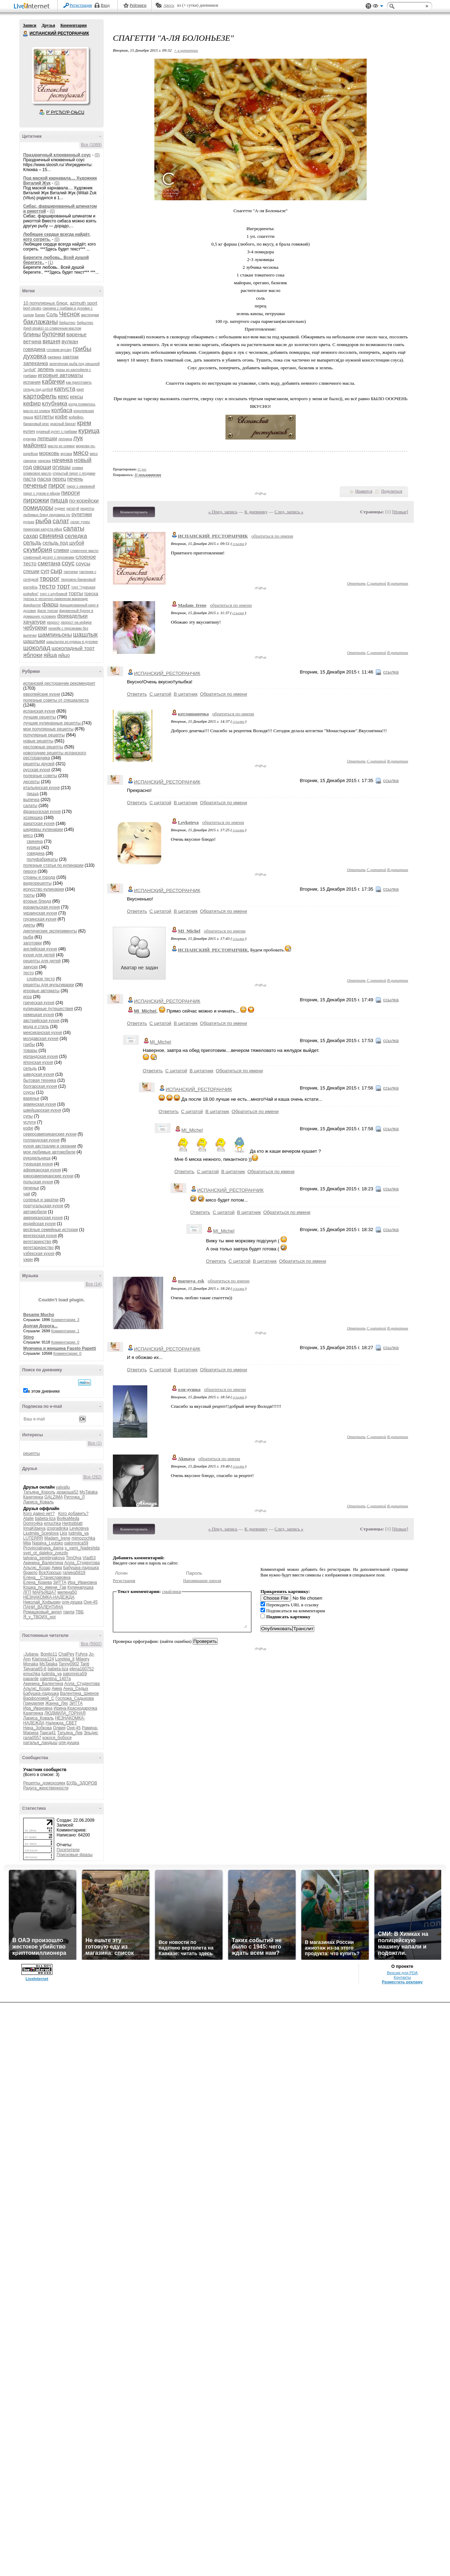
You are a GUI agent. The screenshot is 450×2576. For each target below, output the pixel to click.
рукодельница (37, 1158)
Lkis (63, 1533)
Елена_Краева (37, 1582)
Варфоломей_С (38, 1698)
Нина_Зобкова (37, 1727)
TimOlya (73, 1557)
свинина (51, 535)
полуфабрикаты (42, 859)
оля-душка (72, 1602)
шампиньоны (55, 635)
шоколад (36, 647)
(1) (50, 262)
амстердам (90, 315)
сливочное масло (84, 551)
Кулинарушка (81, 1587)
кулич (29, 431)
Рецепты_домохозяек (44, 1783)
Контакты (402, 1977)
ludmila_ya (79, 1533)
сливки (61, 550)
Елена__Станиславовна (47, 1577)
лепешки (47, 438)
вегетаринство (37, 1241)
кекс (63, 396)
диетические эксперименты (50, 931)
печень (75, 479)
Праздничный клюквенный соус (57, 154)
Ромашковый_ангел (42, 1611)
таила (68, 1611)
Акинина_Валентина (43, 1562)
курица (88, 430)
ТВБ (80, 1611)
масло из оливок (61, 446)
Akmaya (186, 1458)
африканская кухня (42, 1169)
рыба (43, 521)
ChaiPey (66, 1654)
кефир (32, 403)
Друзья (48, 25)
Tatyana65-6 (34, 1668)
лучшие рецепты (39, 717)
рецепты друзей (38, 763)
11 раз (142, 469)
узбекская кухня (38, 1253)
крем (84, 423)
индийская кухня (39, 1223)
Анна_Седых (75, 1688)
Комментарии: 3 (65, 1320)
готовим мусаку (59, 350)
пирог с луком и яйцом (41, 493)
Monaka (30, 1663)
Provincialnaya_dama (43, 1548)
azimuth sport (83, 303)
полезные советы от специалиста (56, 700)
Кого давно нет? (39, 1513)
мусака (66, 454)
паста (29, 479)
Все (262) (92, 1477)
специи (31, 571)
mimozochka (83, 1538)
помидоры (38, 507)
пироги (70, 492)
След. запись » (289, 511)
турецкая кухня (38, 1164)
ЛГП (27, 1592)
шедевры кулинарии (43, 829)
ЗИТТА (59, 1582)
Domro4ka (33, 1523)
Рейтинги (138, 5)
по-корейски (84, 500)
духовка (34, 356)
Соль (52, 314)
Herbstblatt (72, 1523)
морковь (49, 453)
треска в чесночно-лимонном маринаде (55, 599)
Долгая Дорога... (40, 1325)
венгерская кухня (40, 1235)
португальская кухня (43, 1205)
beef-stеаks (32, 308)
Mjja (27, 1543)
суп (44, 571)
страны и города (39, 877)
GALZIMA (53, 1497)
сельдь (32, 543)
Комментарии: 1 (65, 1331)
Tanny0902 (69, 1663)
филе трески (47, 611)
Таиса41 (48, 1732)
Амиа (57, 1567)
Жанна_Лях (56, 1703)
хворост (53, 622)
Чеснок (69, 314)
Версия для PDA (402, 1973)
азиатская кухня (38, 823)
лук (78, 438)
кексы (76, 396)
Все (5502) (91, 1643)
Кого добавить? (73, 1513)
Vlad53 (89, 1557)
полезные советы (40, 775)
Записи (29, 25)
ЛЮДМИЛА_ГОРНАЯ (64, 1713)
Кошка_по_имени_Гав (44, 1587)
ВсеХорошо (50, 1572)
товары (30, 1050)
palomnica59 (76, 1543)
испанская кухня (39, 711)
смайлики (171, 1591)
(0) (97, 154)
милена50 (67, 1592)
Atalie (28, 1518)
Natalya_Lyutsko (47, 1543)
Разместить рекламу (402, 1982)
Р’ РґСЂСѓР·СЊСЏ (65, 112)
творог (49, 578)
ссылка (238, 543)
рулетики (81, 514)
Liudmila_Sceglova (41, 1533)
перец (59, 479)
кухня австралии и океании (49, 1146)
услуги (29, 1122)
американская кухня (43, 1217)
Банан (40, 315)
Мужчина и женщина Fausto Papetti (59, 1348)
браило (30, 1572)
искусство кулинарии (43, 889)
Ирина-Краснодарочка (75, 1708)
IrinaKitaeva (34, 1528)
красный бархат (63, 424)
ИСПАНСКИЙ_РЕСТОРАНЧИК (213, 536)
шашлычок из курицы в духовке (72, 642)
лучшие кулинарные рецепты (52, 723)
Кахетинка (33, 1497)
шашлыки (34, 641)
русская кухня (36, 769)
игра (27, 996)
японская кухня (38, 1062)
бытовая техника (39, 1080)
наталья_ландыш (40, 1742)
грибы (82, 348)
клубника (54, 403)
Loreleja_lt (65, 1659)
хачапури (34, 622)
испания (32, 382)
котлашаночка (193, 713)
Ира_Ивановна (82, 1582)
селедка (76, 536)
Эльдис (91, 1732)
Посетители (68, 1849)
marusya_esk (191, 1280)
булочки (53, 334)
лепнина (65, 439)
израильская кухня (41, 907)
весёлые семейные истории (50, 1229)
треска (91, 593)
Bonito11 (48, 1654)
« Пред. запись (223, 511)
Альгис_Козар (36, 1567)
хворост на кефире (76, 622)
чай (26, 1193)
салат (60, 521)
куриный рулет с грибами (56, 432)
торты (76, 593)
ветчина (32, 341)
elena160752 (81, 1668)
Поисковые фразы (74, 1854)
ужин (28, 1259)
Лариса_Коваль (38, 1502)
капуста (64, 388)
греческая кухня (38, 1002)
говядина (34, 349)
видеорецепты (37, 883)
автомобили (35, 1211)
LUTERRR (33, 1538)
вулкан (70, 341)
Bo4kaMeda (68, 1518)
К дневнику (256, 511)
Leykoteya (79, 1528)
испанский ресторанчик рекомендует (59, 683)
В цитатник (397, 583)
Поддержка (368, 6)
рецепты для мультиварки (48, 984)
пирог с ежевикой (81, 486)
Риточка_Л (74, 1497)
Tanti (84, 1663)
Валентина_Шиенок (79, 1693)
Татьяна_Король (39, 1492)
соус (68, 563)
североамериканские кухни (49, 1134)
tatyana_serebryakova (44, 1557)
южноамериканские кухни (48, 1175)
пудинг (59, 508)
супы (28, 1116)
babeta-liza (45, 1518)
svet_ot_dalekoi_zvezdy (45, 1552)
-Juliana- (31, 1654)
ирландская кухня (40, 1056)
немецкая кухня (38, 1014)
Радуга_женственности (46, 1787)
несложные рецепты (43, 746)
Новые (399, 511)
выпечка (31, 799)
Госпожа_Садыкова (75, 1698)
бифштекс (67, 323)
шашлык (85, 634)
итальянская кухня (41, 787)
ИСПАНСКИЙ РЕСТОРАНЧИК (25, 34)
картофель (40, 396)
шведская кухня (38, 1074)
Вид (378, 7)
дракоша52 (67, 1492)
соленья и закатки (41, 1199)
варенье (76, 334)
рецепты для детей (42, 960)
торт (63, 586)
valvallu (63, 1487)
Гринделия (33, 1703)
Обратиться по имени (223, 694)
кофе (61, 416)
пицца (59, 500)
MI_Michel (189, 931)
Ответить (356, 583)
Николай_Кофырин (41, 1602)
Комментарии (73, 25)
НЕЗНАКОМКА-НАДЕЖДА (49, 1597)
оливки (77, 468)
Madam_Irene (57, 1538)
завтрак (71, 356)
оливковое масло (37, 473)
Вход (105, 5)
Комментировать (134, 512)
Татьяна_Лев (69, 1732)
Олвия (59, 1727)
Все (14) (94, 1284)
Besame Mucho (38, 1314)
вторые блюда (37, 901)
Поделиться (391, 491)
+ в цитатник (186, 50)
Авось (168, 5)
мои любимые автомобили (49, 1152)
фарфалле (32, 605)
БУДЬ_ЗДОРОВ (81, 1783)
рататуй (72, 508)
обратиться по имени (272, 536)
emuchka (52, 1523)
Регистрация (81, 5)
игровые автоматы (60, 375)
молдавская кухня (40, 1038)
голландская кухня (41, 1140)
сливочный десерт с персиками (48, 557)
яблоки (33, 655)
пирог (56, 485)
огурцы (61, 467)
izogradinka (57, 1528)
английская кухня (40, 949)
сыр (56, 570)
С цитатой (376, 583)
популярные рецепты (44, 735)
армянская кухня (39, 1104)
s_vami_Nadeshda (82, 1548)
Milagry (82, 1659)
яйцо (64, 655)
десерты (31, 781)
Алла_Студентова (82, 1562)
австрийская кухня (41, 1020)
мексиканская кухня (42, 1032)
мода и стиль (36, 1026)
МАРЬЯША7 (44, 1592)
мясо (81, 452)
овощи (42, 467)
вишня (51, 341)
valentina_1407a (55, 1678)
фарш (50, 604)
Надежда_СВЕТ (61, 1722)
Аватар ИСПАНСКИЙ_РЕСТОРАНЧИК (60, 75)
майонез (34, 445)
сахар (30, 536)
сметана (49, 563)
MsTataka (88, 1492)
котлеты (44, 416)
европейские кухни (41, 694)
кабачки (53, 381)
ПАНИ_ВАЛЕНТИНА (43, 1607)
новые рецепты (38, 741)
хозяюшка (33, 817)
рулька (28, 522)
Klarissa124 (43, 1659)
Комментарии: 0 (65, 1342)
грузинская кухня (39, 919)
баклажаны (40, 321)
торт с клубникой (53, 594)
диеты (29, 925)
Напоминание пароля (202, 1580)
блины (32, 334)
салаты (73, 528)
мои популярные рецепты (48, 729)
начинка (62, 460)
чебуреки (35, 628)
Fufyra (82, 1654)
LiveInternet (33, 6)
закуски (30, 966)
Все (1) (95, 1443)
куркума (29, 439)
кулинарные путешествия (48, 1008)
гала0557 (32, 1737)
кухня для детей (39, 954)
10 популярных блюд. (46, 303)
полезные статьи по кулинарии (53, 865)
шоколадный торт (73, 648)
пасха (44, 479)
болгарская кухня (40, 1086)
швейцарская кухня (42, 1110)
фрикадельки (72, 616)
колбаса (61, 410)
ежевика (55, 357)
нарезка (44, 461)
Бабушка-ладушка (81, 1567)
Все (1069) (91, 144)
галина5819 (74, 1572)
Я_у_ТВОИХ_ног (39, 1616)
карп (80, 389)
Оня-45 (91, 1602)
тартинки (70, 572)
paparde (31, 1678)
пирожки (36, 500)
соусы (83, 563)
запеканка (35, 363)
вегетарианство (38, 1247)
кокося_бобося (57, 1737)
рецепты (31, 1453)
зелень (45, 369)
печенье (35, 485)
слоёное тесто (41, 978)
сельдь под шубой (63, 543)
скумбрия (37, 549)
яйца (50, 655)
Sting (28, 1337)
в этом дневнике (44, 1391)
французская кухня (42, 811)
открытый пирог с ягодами (74, 473)
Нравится (363, 491)
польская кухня (38, 1181)
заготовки (32, 943)
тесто (47, 586)
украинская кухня (40, 913)
